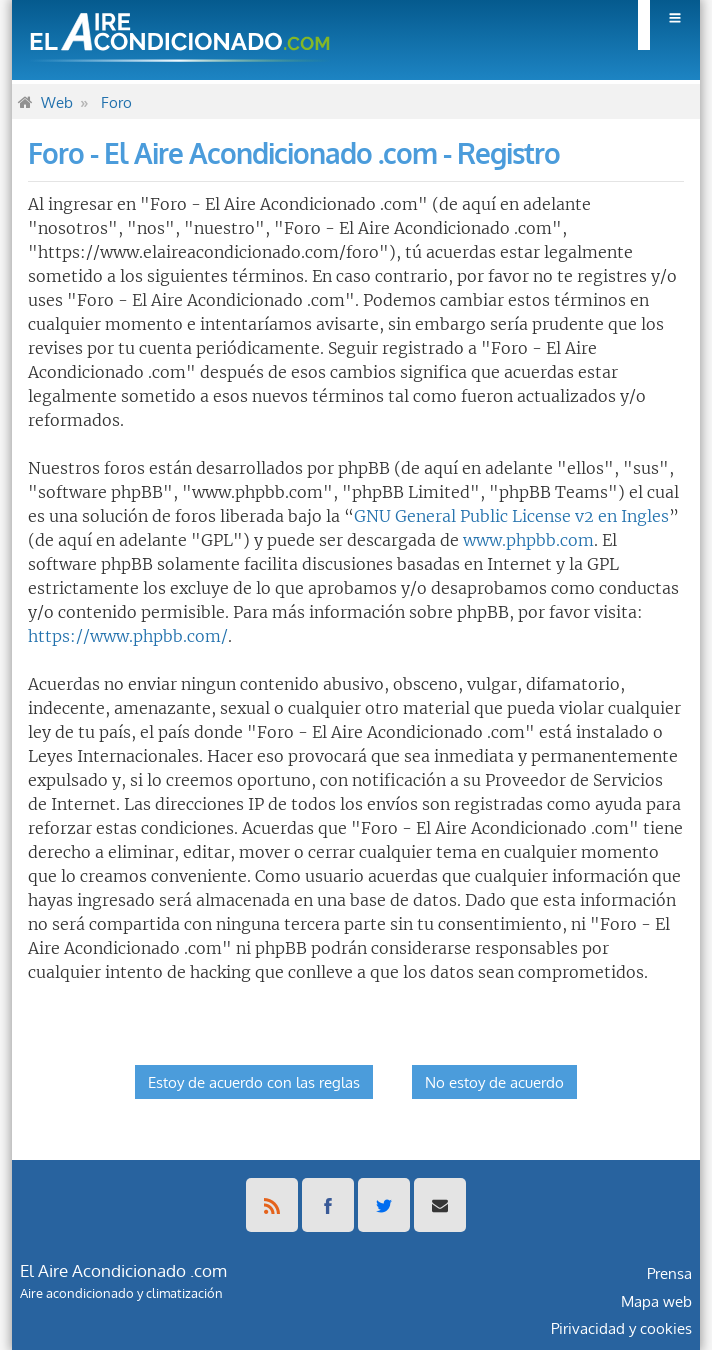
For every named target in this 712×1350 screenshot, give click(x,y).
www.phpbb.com (528, 540)
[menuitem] (669, 25)
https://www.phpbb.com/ (128, 636)
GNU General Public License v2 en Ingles (511, 516)
